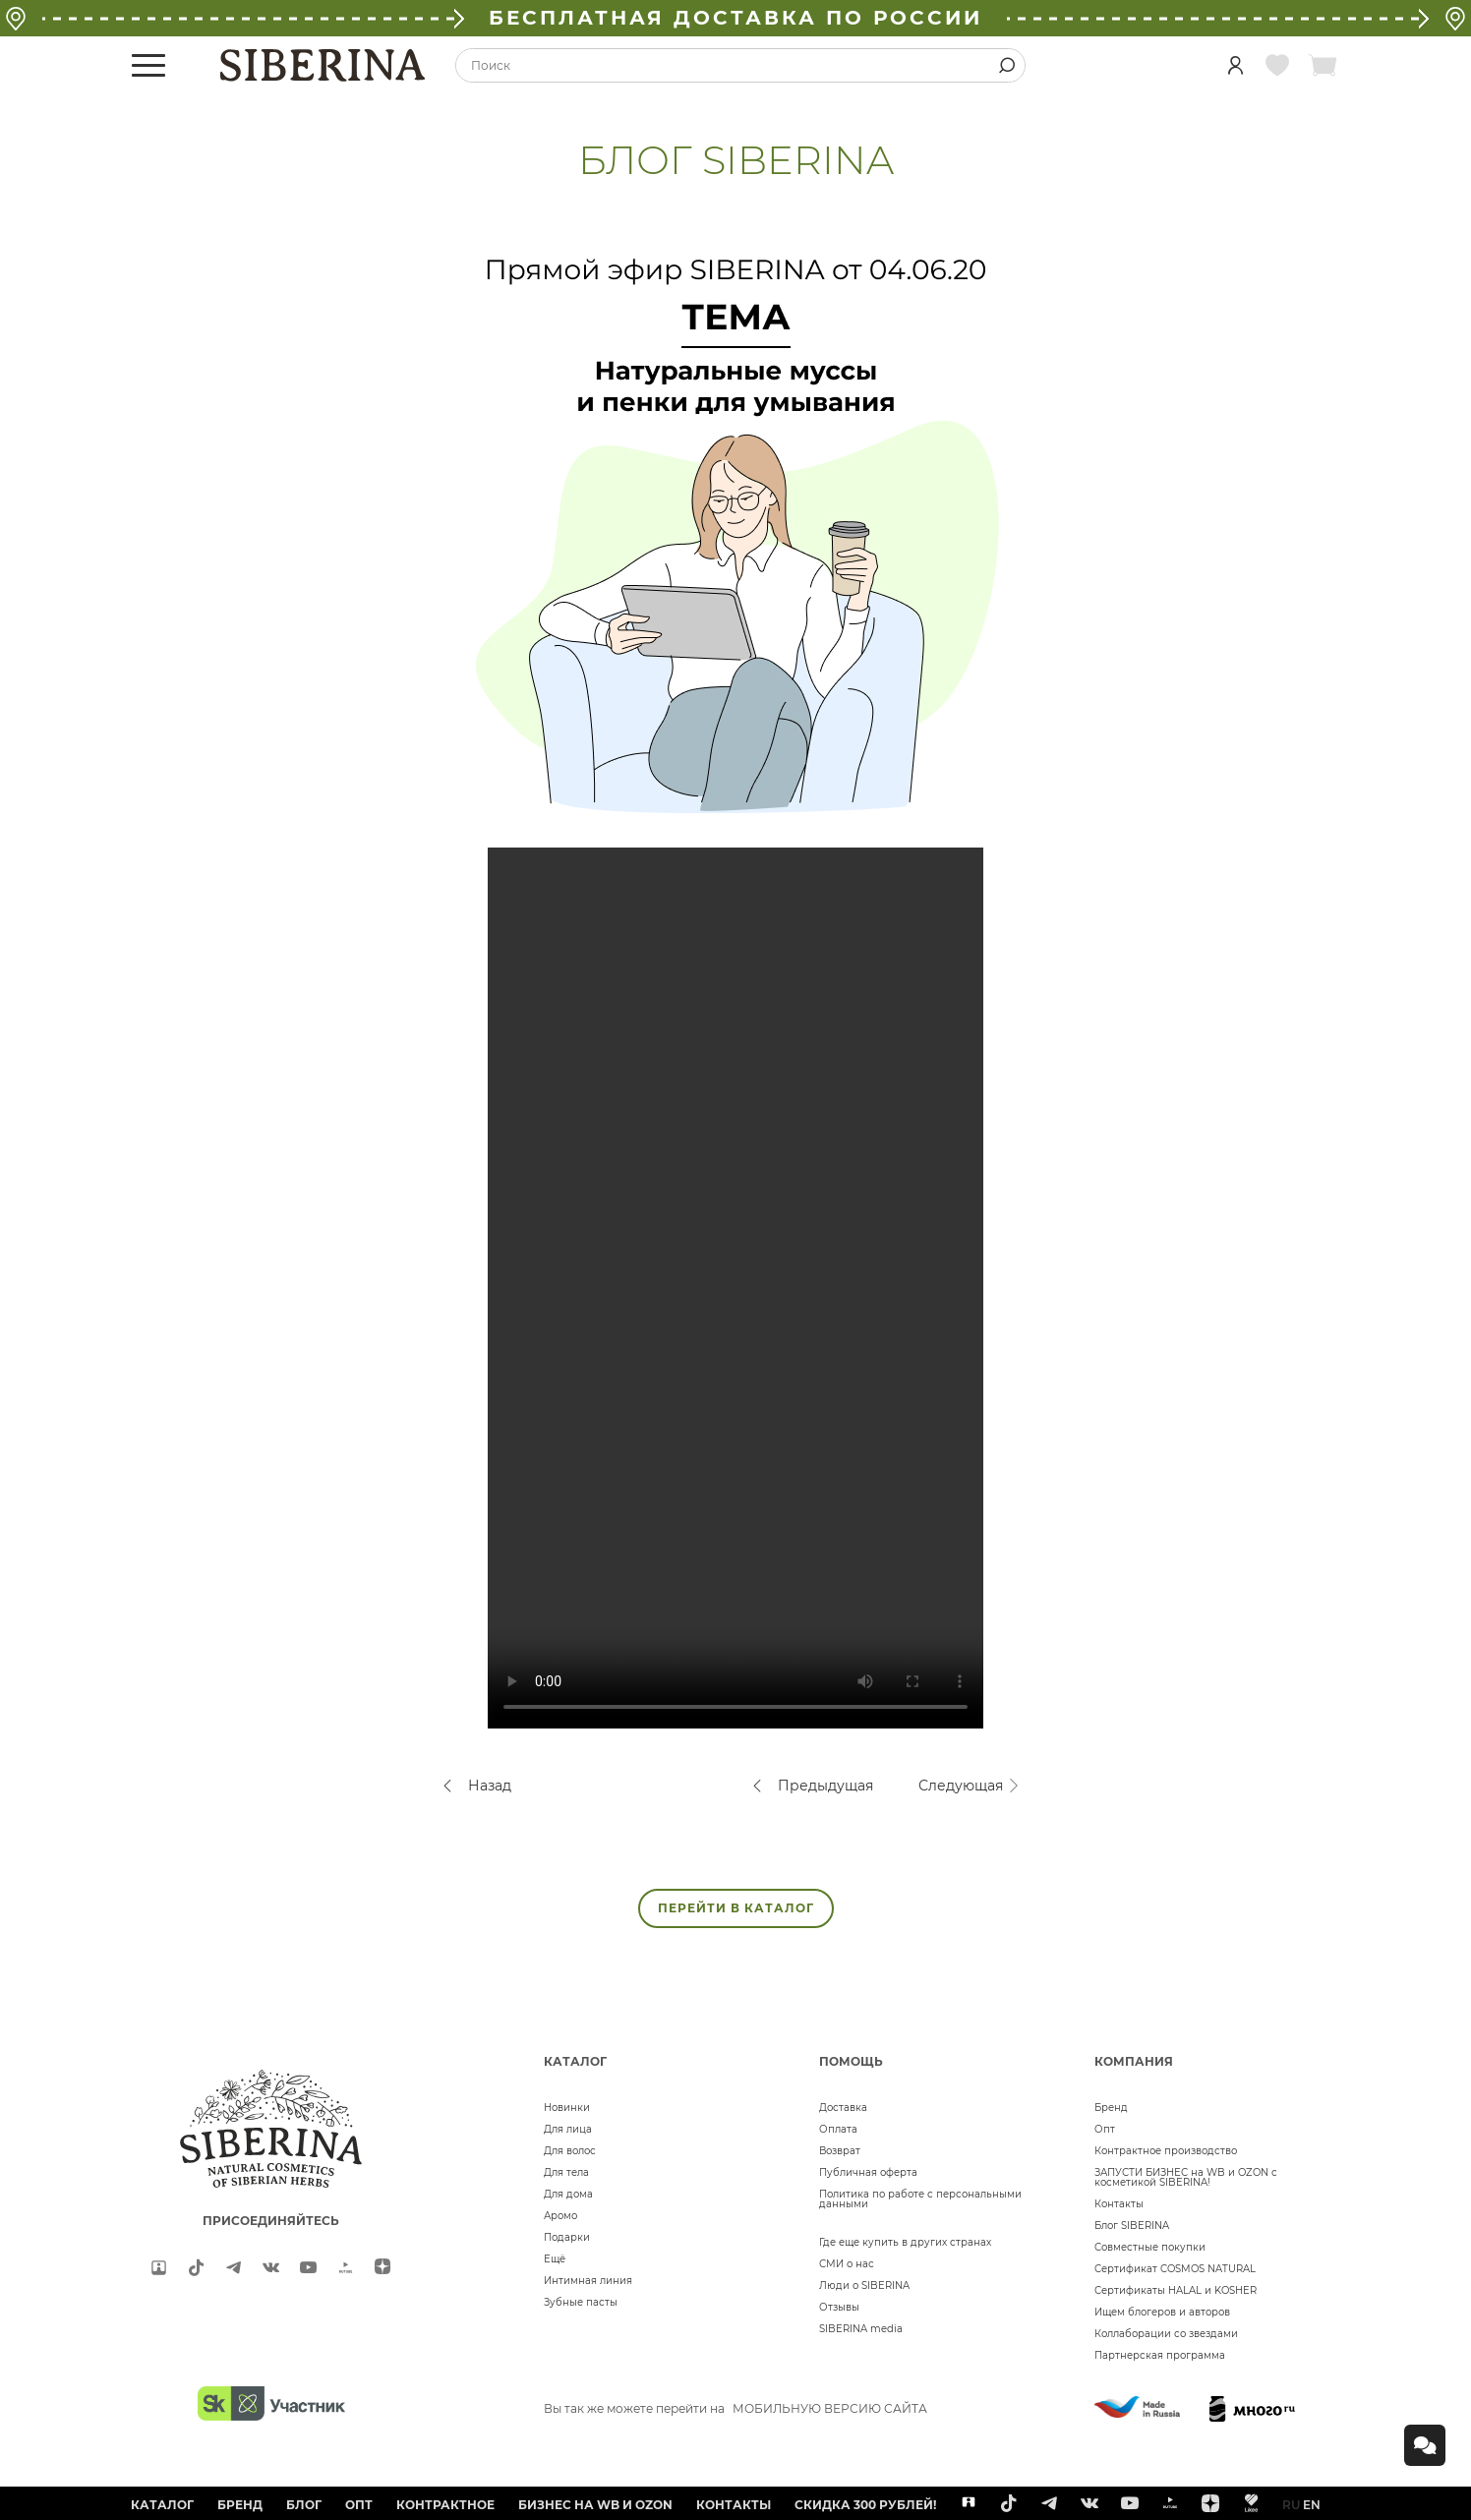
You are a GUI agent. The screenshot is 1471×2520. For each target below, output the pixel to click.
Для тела (566, 2172)
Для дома (568, 2194)
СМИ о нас (846, 2263)
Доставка (843, 2107)
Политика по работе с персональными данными (920, 2199)
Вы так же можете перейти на (735, 2408)
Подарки (567, 2237)
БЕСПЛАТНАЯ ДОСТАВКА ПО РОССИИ (735, 17)
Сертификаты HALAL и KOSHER (1175, 2290)
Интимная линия (588, 2280)
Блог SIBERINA (1131, 2225)
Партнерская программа (1159, 2355)
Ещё (554, 2259)
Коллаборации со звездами (1166, 2333)
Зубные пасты (581, 2302)
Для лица (568, 2129)
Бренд (1111, 2107)
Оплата (838, 2129)
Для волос (570, 2150)
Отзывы (839, 2307)
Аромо (560, 2215)
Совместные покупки (1150, 2247)
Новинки (567, 2107)
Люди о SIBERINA (864, 2285)
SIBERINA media (861, 2328)
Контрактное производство (1165, 2150)
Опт (1104, 2129)
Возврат (839, 2150)
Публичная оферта (868, 2172)
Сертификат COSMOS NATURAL (1175, 2268)
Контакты (1119, 2204)
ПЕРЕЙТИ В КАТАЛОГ (736, 1908)
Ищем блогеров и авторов (1162, 2312)
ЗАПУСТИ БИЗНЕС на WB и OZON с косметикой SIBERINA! (1185, 2177)
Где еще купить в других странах (905, 2242)
